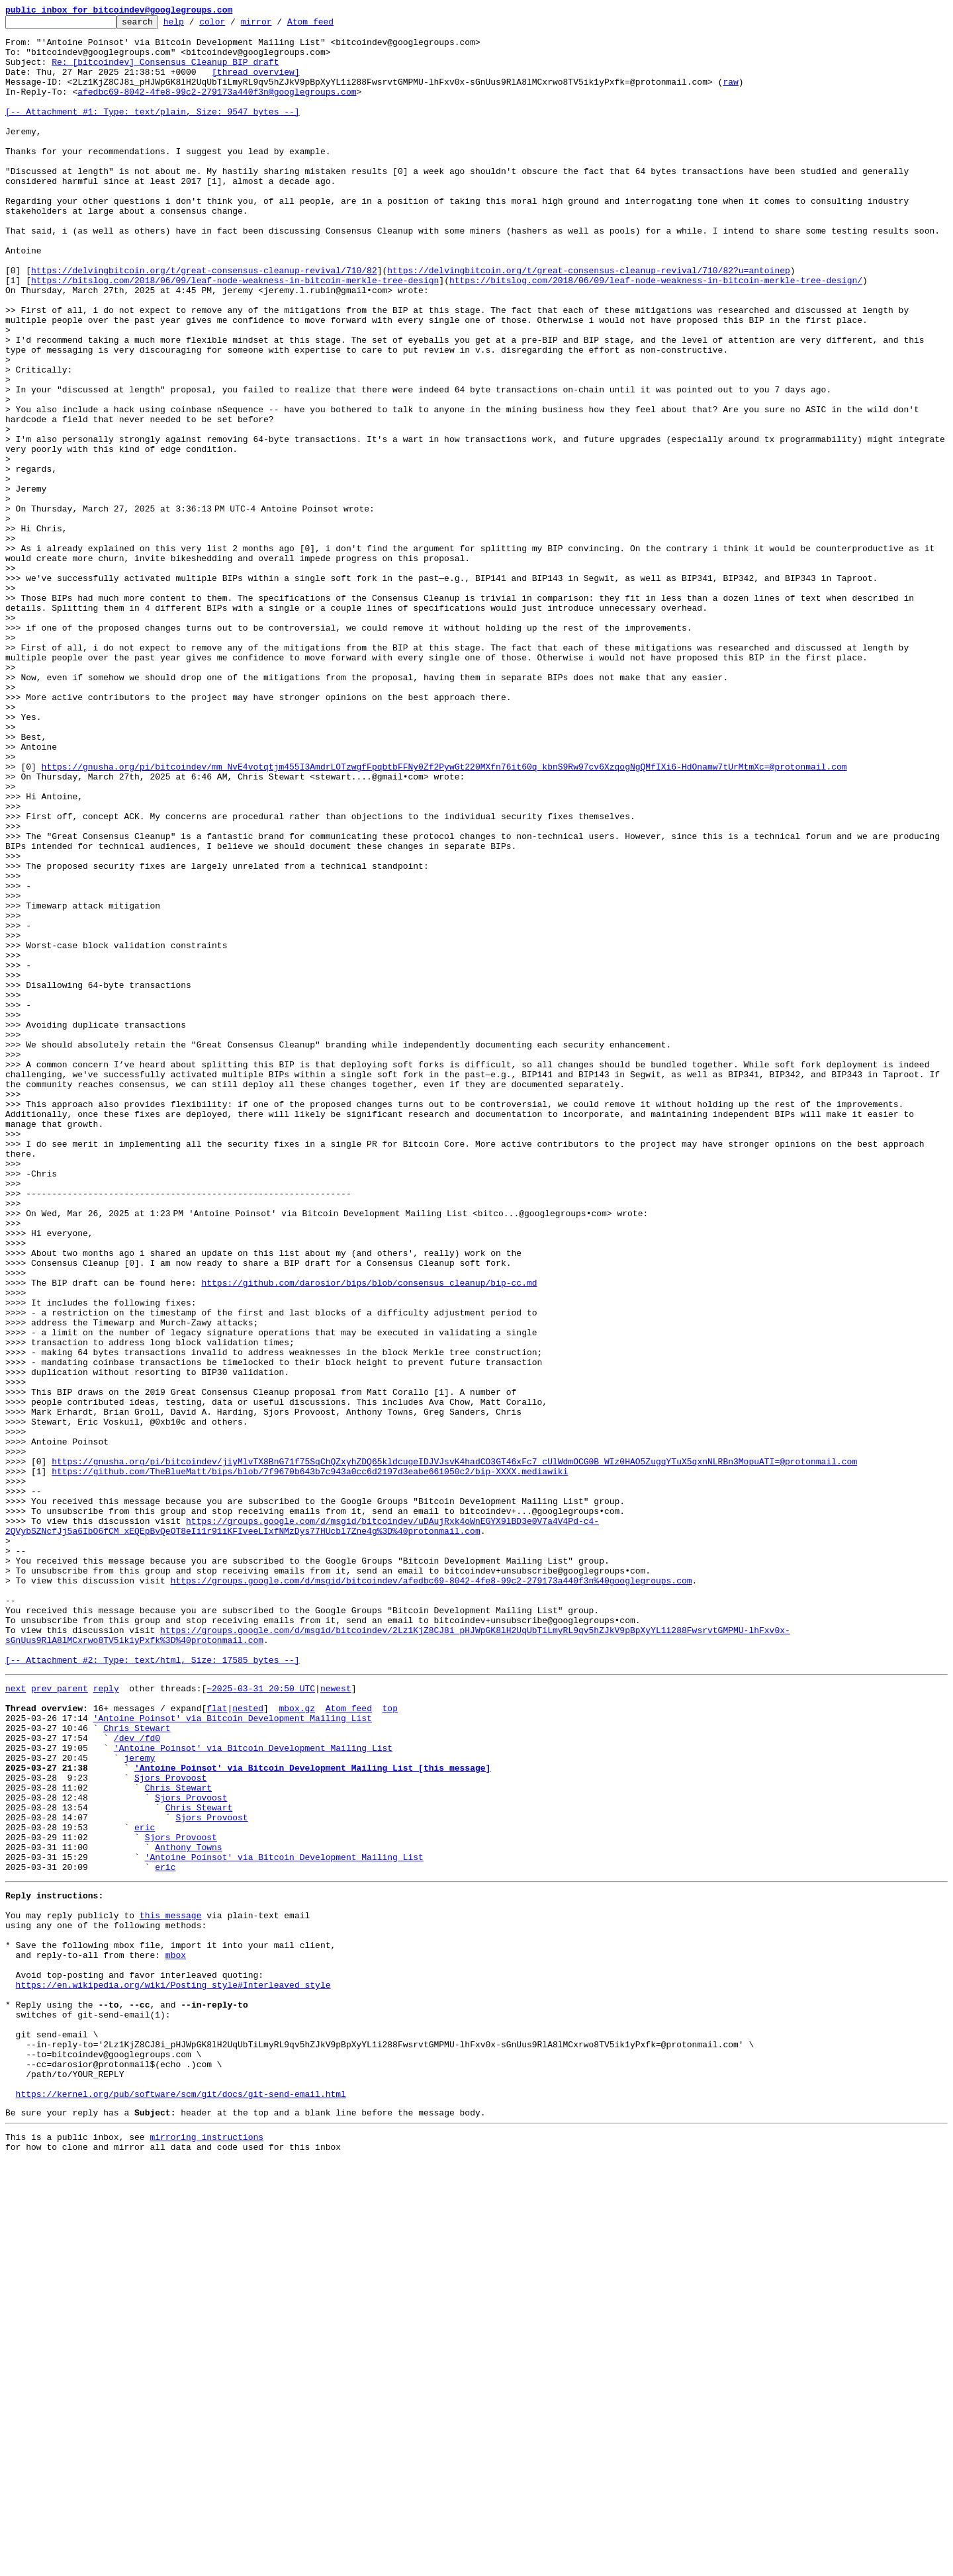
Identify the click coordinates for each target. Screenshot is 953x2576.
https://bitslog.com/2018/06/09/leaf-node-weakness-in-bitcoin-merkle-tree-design (235, 333)
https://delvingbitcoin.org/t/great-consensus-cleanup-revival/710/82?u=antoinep (588, 322)
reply (106, 2019)
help (194, 25)
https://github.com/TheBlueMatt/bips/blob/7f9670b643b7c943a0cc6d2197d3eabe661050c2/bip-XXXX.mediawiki (310, 1763)
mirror (277, 25)
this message (171, 2288)
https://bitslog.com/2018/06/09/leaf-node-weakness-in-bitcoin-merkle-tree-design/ (655, 333)
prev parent (59, 2019)
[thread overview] (256, 83)
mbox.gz (297, 2043)
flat (216, 2043)
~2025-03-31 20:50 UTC (260, 2019)
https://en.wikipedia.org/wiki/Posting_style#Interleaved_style (173, 2371)
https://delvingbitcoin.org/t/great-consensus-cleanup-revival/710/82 (204, 322)
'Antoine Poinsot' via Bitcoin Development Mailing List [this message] (312, 2115)
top (389, 2043)
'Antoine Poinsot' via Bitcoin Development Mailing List (232, 2055)
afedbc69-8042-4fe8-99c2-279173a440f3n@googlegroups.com (216, 107)
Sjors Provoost (170, 2127)
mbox (175, 2336)
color (233, 25)
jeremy (139, 2103)
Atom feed (331, 25)
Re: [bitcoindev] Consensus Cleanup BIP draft (165, 71)
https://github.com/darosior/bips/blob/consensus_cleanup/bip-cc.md (369, 1536)
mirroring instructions (206, 2549)
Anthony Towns (188, 2210)
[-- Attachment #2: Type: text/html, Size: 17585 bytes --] (152, 1989)
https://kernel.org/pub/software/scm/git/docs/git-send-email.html (181, 2503)
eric (144, 2186)
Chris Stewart (136, 2067)
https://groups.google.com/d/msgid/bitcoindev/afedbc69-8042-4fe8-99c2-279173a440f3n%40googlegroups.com (431, 1894)
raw (730, 95)
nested (247, 2043)
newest (335, 2019)
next (15, 2019)
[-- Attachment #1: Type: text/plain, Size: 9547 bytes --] (152, 131)
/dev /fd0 (137, 2079)
